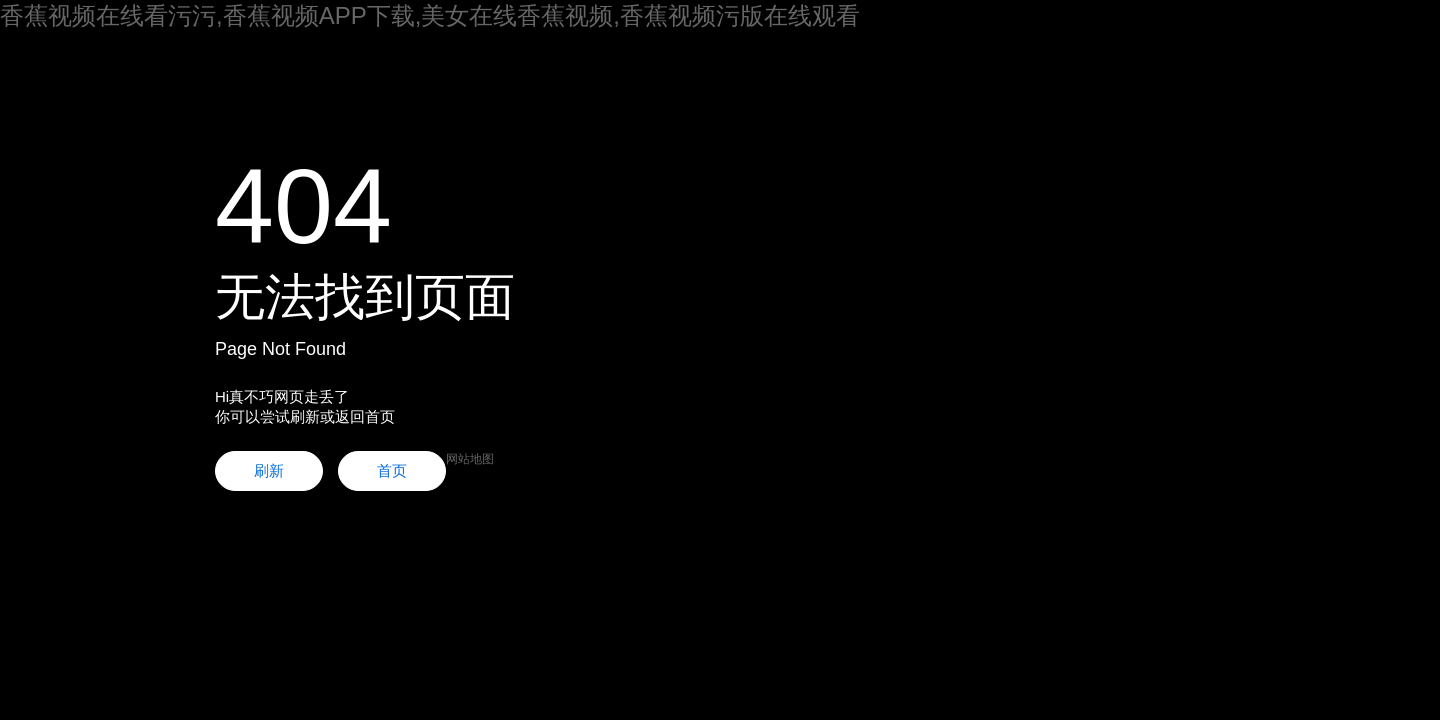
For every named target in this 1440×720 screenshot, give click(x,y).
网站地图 (470, 459)
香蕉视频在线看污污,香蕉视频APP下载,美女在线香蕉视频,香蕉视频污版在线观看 (430, 15)
